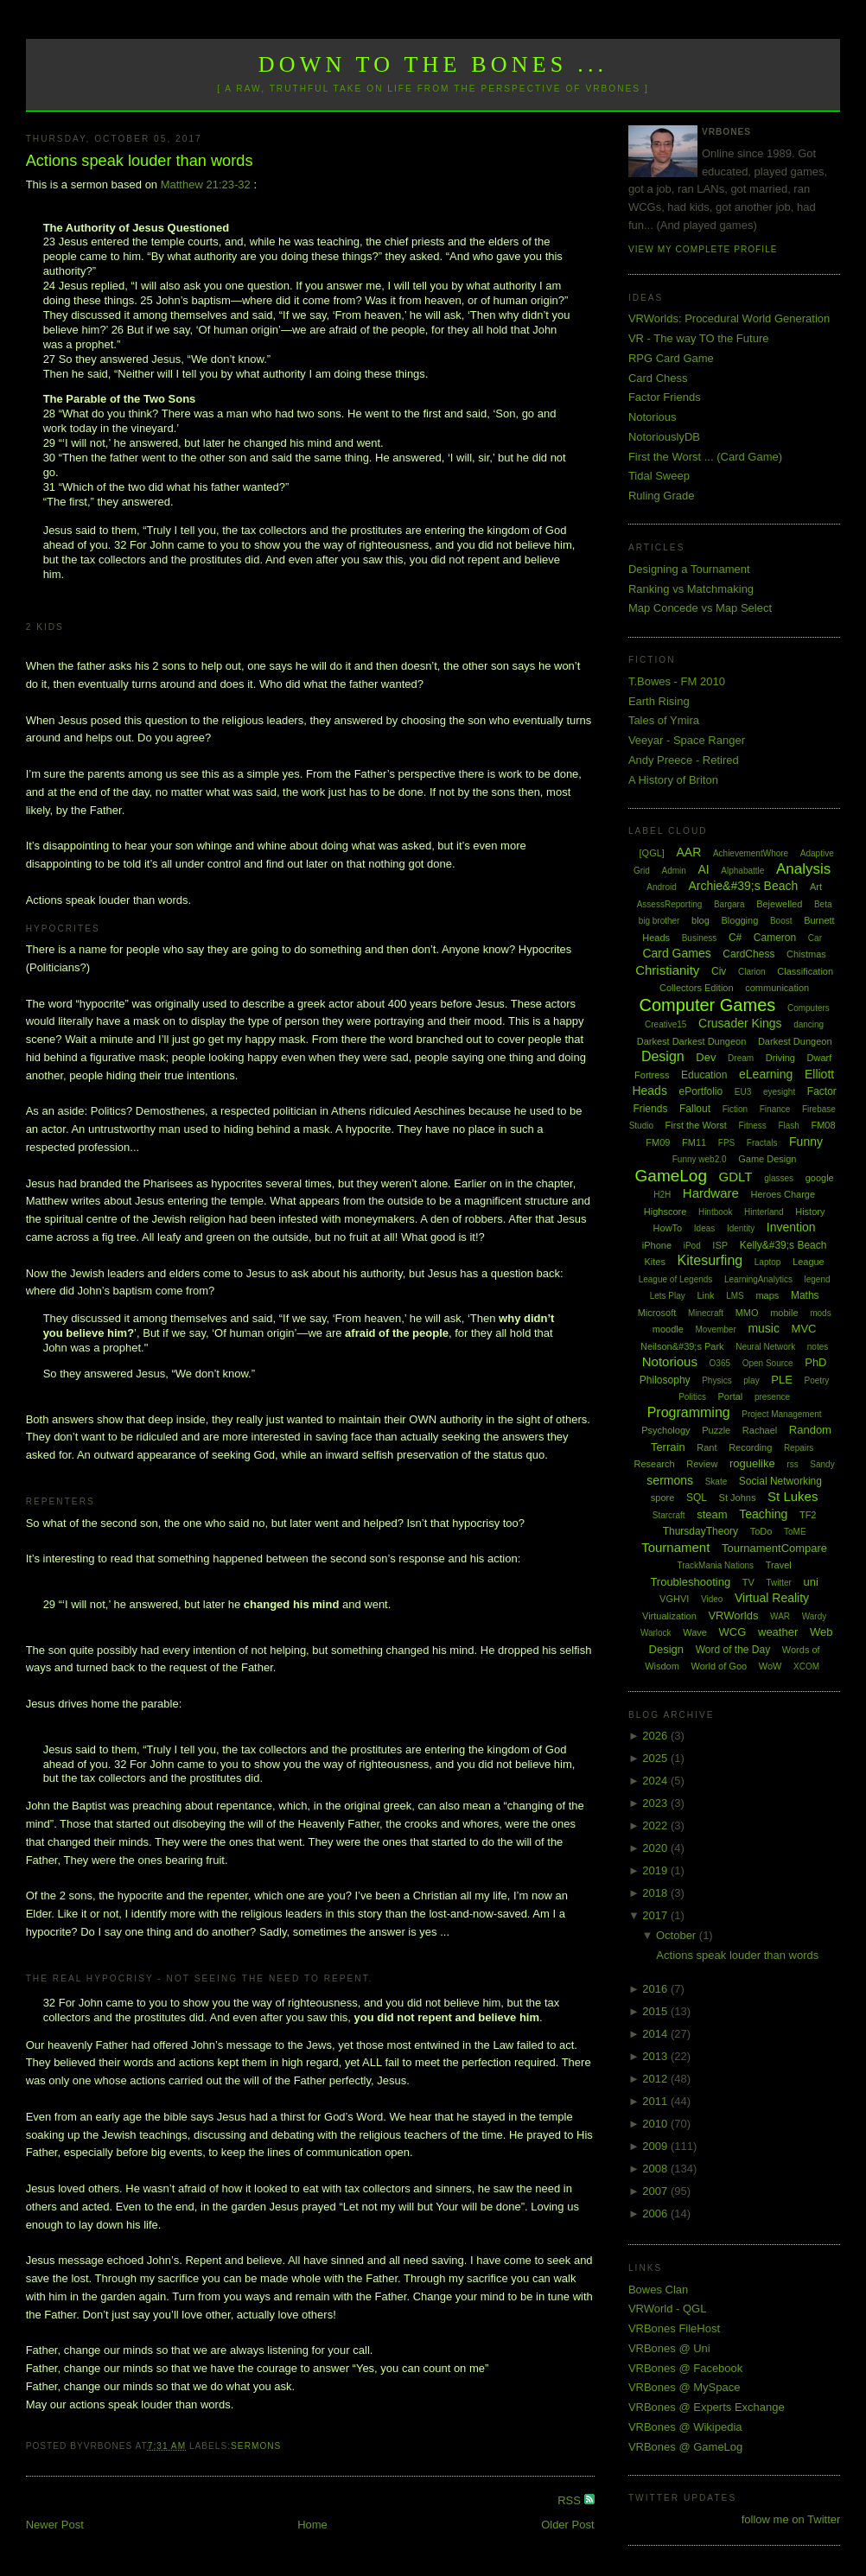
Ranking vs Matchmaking (691, 588)
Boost (781, 920)
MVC (804, 1328)
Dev (706, 1057)
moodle (668, 1329)
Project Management (781, 1414)
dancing (808, 1024)
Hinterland (764, 1212)
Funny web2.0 (699, 1159)
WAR (780, 1616)
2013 (656, 2056)
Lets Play (667, 1296)
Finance (775, 1109)
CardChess (748, 954)
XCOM (806, 1666)
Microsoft (657, 1312)
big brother (659, 920)
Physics (716, 1380)
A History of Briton (673, 779)
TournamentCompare (774, 1548)
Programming (688, 1412)
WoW (770, 1666)
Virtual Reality (772, 1598)
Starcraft (669, 1515)
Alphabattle (742, 870)
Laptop (768, 1262)
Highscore (665, 1211)
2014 (656, 2033)
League (809, 1261)
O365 (720, 1363)
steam (712, 1514)
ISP (720, 1245)
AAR (688, 852)
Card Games (676, 953)
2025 (656, 1758)
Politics (692, 1397)
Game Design (767, 1159)
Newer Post (55, 2524)
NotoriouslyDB (664, 436)
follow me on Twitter (791, 2519)
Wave (695, 1632)
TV (748, 1582)
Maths (805, 1295)
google (820, 1178)
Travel (779, 1565)
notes (817, 1347)
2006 (656, 2213)
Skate (716, 1481)
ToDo (761, 1531)
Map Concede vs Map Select (700, 607)
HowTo (668, 1228)
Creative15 (665, 1024)
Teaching (763, 1514)
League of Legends (676, 1279)
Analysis (803, 869)
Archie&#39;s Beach (743, 886)
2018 (656, 1892)
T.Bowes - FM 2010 (676, 681)
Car (815, 938)
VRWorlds (733, 1615)
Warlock (656, 1633)
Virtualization (669, 1616)
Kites (655, 1261)
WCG (733, 1631)
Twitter (778, 1582)
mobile (784, 1312)
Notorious (652, 416)
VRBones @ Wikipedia (685, 2426)
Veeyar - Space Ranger (686, 740)
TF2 (808, 1515)
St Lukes (792, 1496)
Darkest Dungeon (795, 1041)
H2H (662, 1194)
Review (701, 1464)
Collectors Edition (696, 988)
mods (820, 1313)
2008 (656, 2168)
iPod (692, 1245)
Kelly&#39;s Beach (783, 1245)
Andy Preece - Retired (683, 760)
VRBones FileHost (674, 2328)
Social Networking (780, 1481)
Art (816, 886)
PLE (782, 1379)
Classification (805, 971)
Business (699, 938)
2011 (656, 2101)
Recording (750, 1447)
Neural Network (765, 1347)
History (810, 1211)
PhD (815, 1362)
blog (700, 920)
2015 (656, 2011)
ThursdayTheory (700, 1531)
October (677, 1935)
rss (792, 1464)
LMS (735, 1296)
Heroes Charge (782, 1194)
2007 (656, 2191)
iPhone (657, 1245)
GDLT (736, 1176)
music (764, 1328)
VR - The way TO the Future (698, 338)
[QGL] (652, 853)
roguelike (752, 1463)
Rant (706, 1447)
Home (312, 2524)
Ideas (704, 1228)
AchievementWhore (750, 853)
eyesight (779, 1092)
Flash (788, 1125)
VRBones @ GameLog (685, 2446)
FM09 (658, 1142)
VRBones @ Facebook (685, 2368)
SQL (696, 1498)
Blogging (739, 920)
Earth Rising (659, 701)
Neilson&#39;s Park (682, 1346)
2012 (656, 2078)
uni (811, 1581)
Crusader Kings (740, 1023)
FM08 (823, 1125)
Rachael (759, 1430)
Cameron (775, 938)
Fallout (694, 1109)
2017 (656, 1915)
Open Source (767, 1363)
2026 (656, 1735)
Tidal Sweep (659, 475)
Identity (741, 1228)
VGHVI (674, 1598)
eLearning (766, 1074)
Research (654, 1464)
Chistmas (806, 954)
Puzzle (716, 1430)
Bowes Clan (658, 2289)
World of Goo (719, 1666)
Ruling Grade (661, 495)
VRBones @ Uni (669, 2348)
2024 (656, 1780)
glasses (778, 1178)
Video (712, 1599)
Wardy (814, 1616)
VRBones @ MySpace (684, 2387)
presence (772, 1397)
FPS (726, 1143)
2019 (656, 1870)
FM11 (694, 1142)
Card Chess (658, 378)
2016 (656, 1988)
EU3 (743, 1092)
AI (703, 869)
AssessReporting (670, 904)
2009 (656, 2146)
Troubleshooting (690, 1581)
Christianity (667, 970)
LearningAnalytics (758, 1279)
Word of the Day (733, 1650)
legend (818, 1279)
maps (767, 1295)
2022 (656, 1825)
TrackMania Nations (715, 1565)
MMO (747, 1312)
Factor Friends (664, 397)
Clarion (752, 971)
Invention (791, 1227)
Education (704, 1075)
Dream (741, 1058)
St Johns (737, 1497)
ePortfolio (701, 1091)
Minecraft (705, 1313)
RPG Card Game (671, 358)
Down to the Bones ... (433, 64)
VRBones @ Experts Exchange (706, 2407)
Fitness (753, 1125)
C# (735, 938)
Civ (718, 971)
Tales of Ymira (663, 720)
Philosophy (665, 1380)
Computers (808, 1008)
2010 (656, 2123)
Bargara (729, 904)
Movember (716, 1329)
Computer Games (707, 1004)
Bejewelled (779, 904)
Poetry (816, 1380)
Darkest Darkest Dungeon (692, 1041)
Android (661, 887)
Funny (806, 1141)
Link (705, 1295)
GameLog (671, 1176)
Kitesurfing (710, 1260)
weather (778, 1631)
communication (777, 988)
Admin (673, 870)
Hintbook (715, 1212)
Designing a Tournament (689, 569)
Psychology (665, 1430)
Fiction (735, 1109)
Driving (780, 1058)
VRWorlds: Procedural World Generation (729, 318)
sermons (256, 2446)
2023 (656, 1803)
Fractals (762, 1143)
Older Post (567, 2524)
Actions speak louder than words (139, 160)
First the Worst (696, 1125)
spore (663, 1497)
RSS (570, 2500)
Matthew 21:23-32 (206, 184)
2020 (656, 1847)
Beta (823, 904)
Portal (730, 1396)
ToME (795, 1531)
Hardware (711, 1193)
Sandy (822, 1464)
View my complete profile (703, 249)
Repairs (798, 1448)
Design (663, 1056)
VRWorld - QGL (667, 2308)
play (751, 1380)
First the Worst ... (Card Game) (705, 456)
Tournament (675, 1547)
